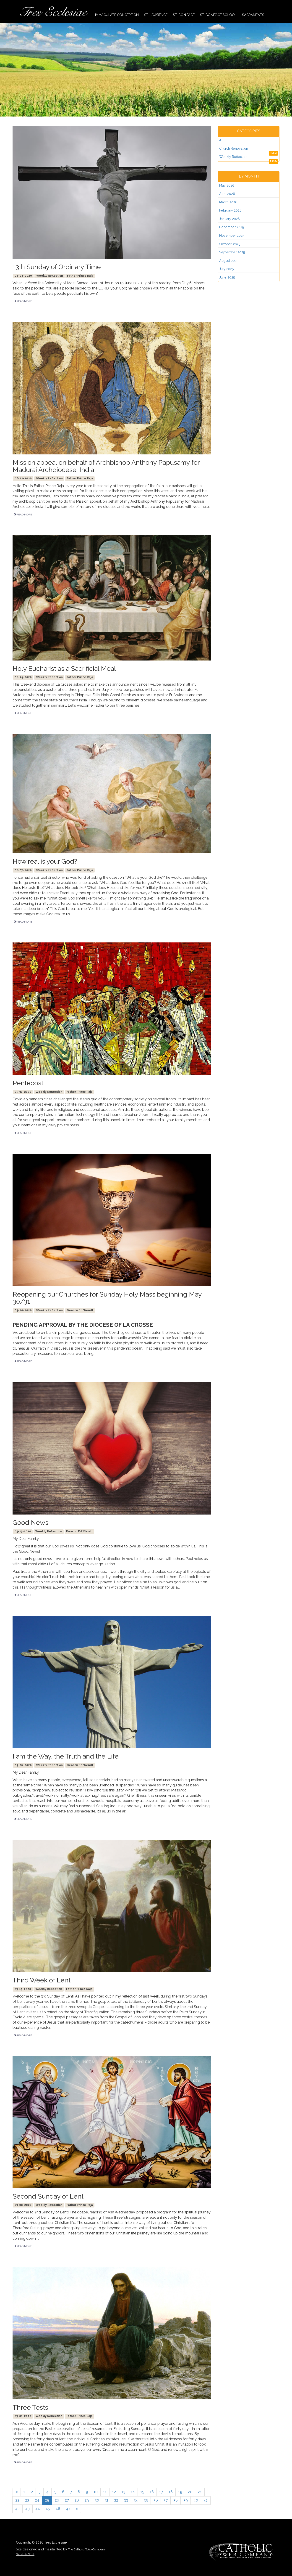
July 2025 (226, 269)
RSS (273, 153)
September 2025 (232, 252)
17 (161, 2492)
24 (37, 2500)
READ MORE (23, 301)
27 (67, 2500)
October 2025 (229, 244)
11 (105, 2492)
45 (48, 2509)
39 (185, 2500)
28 (77, 2500)
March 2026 (228, 202)
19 (180, 2492)
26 (57, 2500)
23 (27, 2500)
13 (123, 2492)
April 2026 (227, 194)
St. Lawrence (155, 15)
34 (136, 2500)
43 (27, 2509)
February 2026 (230, 210)
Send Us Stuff (25, 2554)
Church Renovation (233, 148)
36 (156, 2500)
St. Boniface (184, 15)
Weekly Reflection (233, 157)
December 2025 (231, 227)
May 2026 (226, 185)
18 (171, 2492)
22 (17, 2500)
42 (17, 2509)
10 (96, 2492)
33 (126, 2500)
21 (200, 2492)
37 (166, 2500)
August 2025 (228, 261)
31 (106, 2500)
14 (133, 2492)
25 (47, 2500)
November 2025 (231, 235)
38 (175, 2500)
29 (87, 2500)
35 (146, 2500)
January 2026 (229, 219)
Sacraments (253, 15)
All (221, 140)
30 (97, 2500)
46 (58, 2509)
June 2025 (227, 277)
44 (37, 2509)
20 (190, 2492)
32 (116, 2500)
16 (152, 2492)
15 (142, 2492)
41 (206, 2500)
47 (68, 2509)
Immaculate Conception (117, 15)
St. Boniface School (218, 15)
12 (114, 2492)
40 (195, 2500)
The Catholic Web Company (87, 2549)
